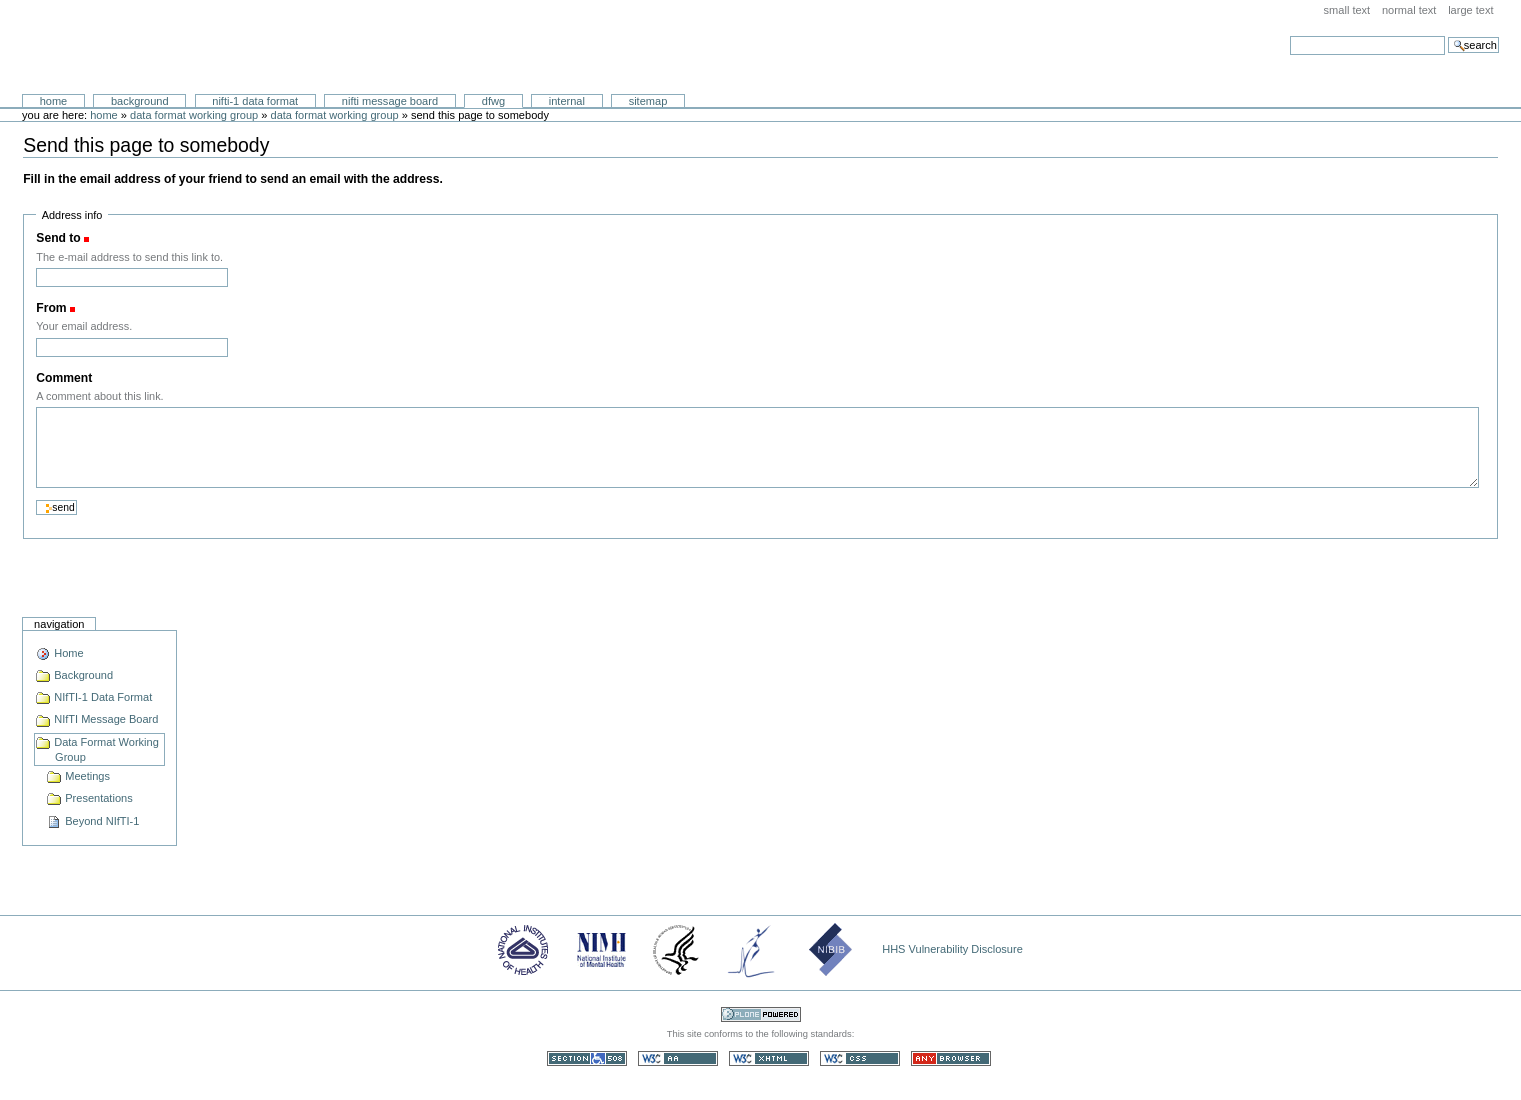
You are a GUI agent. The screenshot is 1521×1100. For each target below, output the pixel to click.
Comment (64, 378)
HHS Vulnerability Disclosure (952, 949)
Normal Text (1409, 10)
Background (140, 101)
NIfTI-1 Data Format (255, 101)
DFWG (493, 101)
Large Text (1470, 10)
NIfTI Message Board (390, 101)
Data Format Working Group (194, 115)
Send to (58, 238)
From (51, 308)
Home (54, 101)
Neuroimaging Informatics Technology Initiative (205, 47)
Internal (567, 101)
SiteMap (648, 101)
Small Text (1347, 10)
